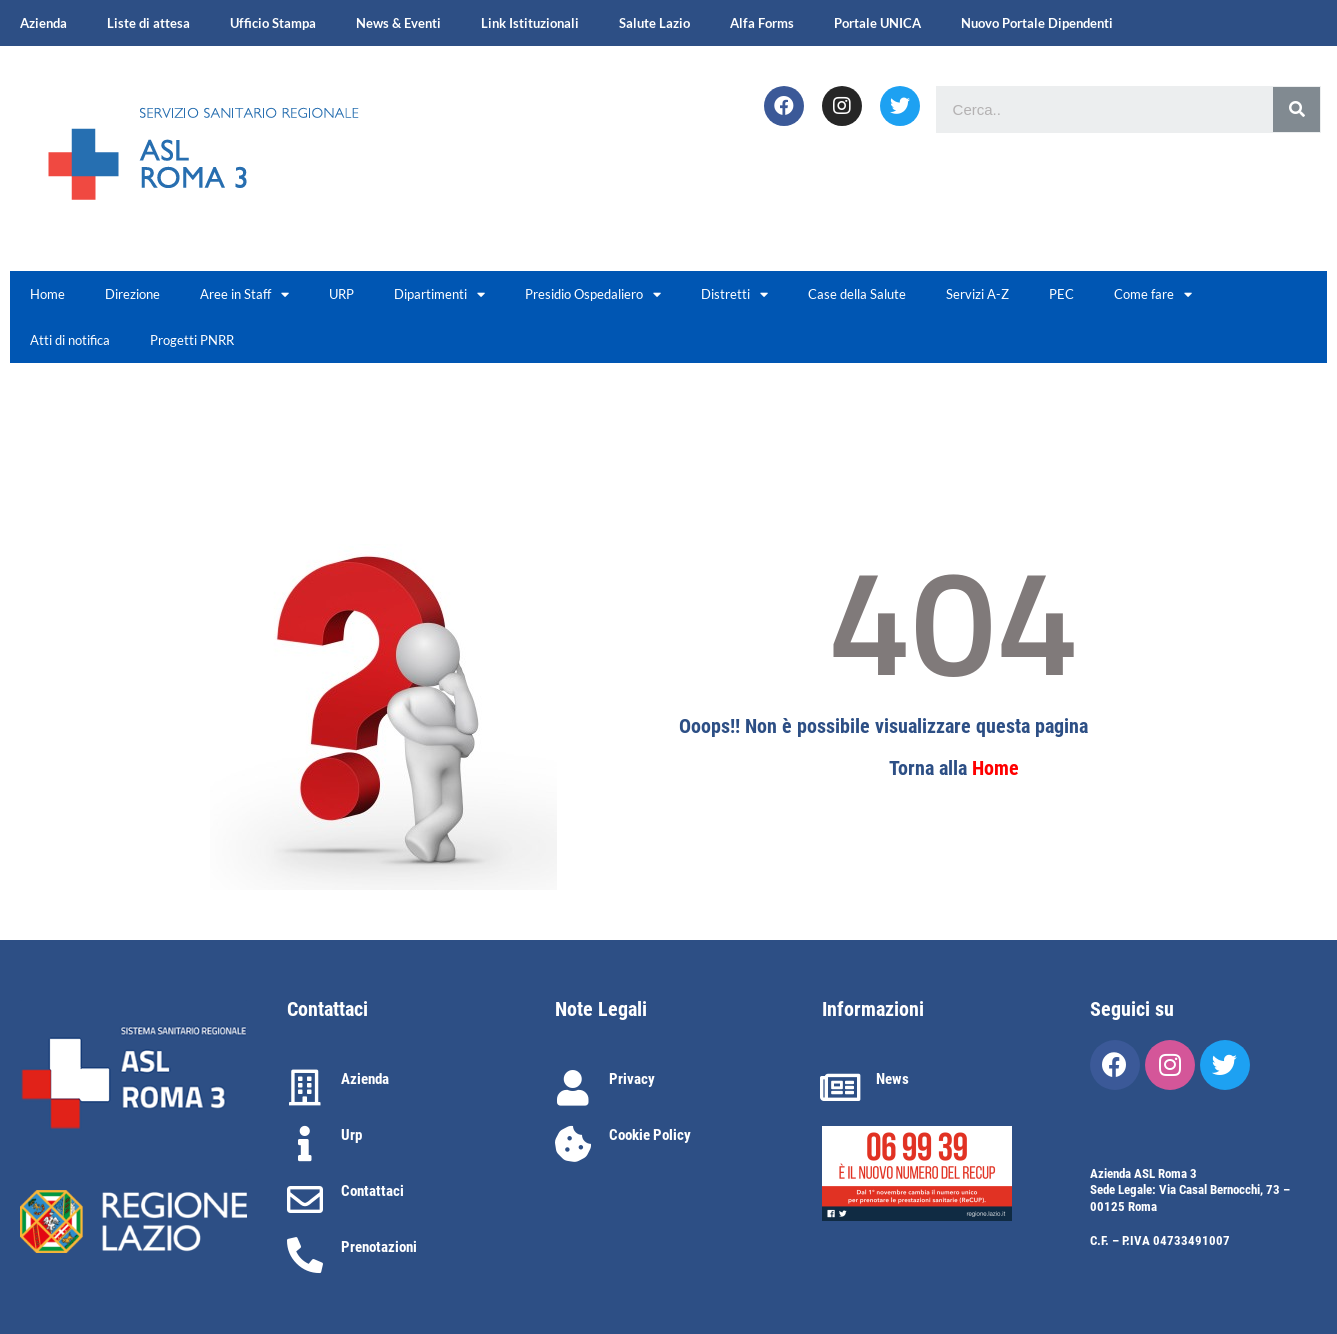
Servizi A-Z (977, 294)
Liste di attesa (148, 23)
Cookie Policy (650, 1135)
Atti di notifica (70, 340)
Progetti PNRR (192, 340)
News (892, 1079)
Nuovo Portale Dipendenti (1037, 23)
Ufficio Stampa (273, 23)
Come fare (1153, 294)
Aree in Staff (244, 294)
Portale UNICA (877, 23)
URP (341, 294)
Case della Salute (857, 294)
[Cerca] (1296, 109)
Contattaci (372, 1191)
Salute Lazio (654, 23)
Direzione (132, 294)
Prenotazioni (379, 1247)
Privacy (632, 1079)
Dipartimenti (439, 294)
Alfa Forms (762, 23)
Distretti (734, 294)
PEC (1061, 294)
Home (47, 294)
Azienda (43, 23)
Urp (351, 1135)
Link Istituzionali (530, 23)
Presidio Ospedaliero (593, 294)
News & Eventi (398, 23)
